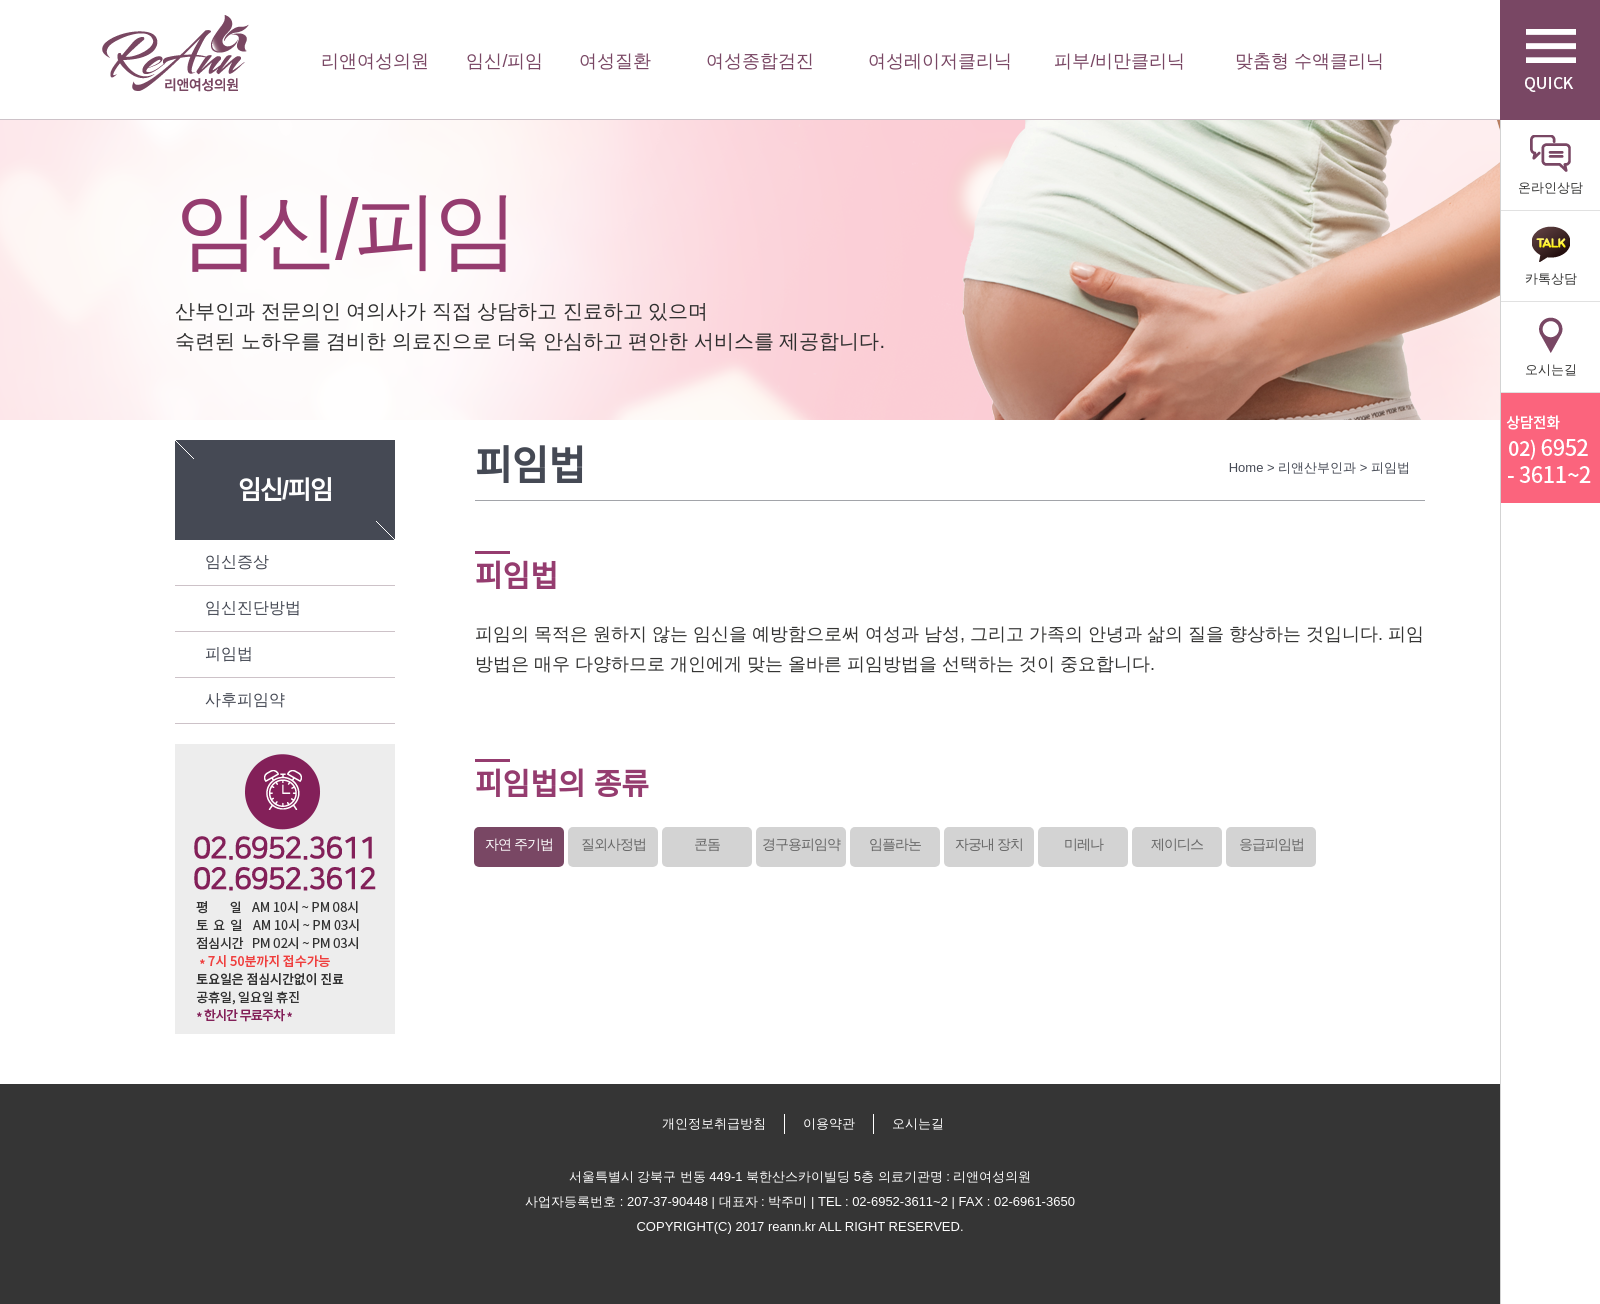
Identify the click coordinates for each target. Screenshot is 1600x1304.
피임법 (229, 653)
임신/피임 (504, 61)
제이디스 (1177, 844)
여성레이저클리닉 (940, 61)
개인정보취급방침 (714, 1123)
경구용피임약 (801, 844)
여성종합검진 (760, 61)
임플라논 (895, 844)
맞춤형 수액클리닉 (1309, 61)
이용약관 (829, 1123)
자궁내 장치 (989, 844)
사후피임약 (245, 699)
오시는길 (918, 1123)
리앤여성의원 (175, 53)
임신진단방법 (253, 607)
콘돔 (707, 844)
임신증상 (237, 561)
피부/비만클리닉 (1119, 61)
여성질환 (615, 61)
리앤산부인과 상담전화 (1550, 448)
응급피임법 (1271, 844)
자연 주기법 (519, 844)
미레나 (1083, 844)
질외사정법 (613, 844)
